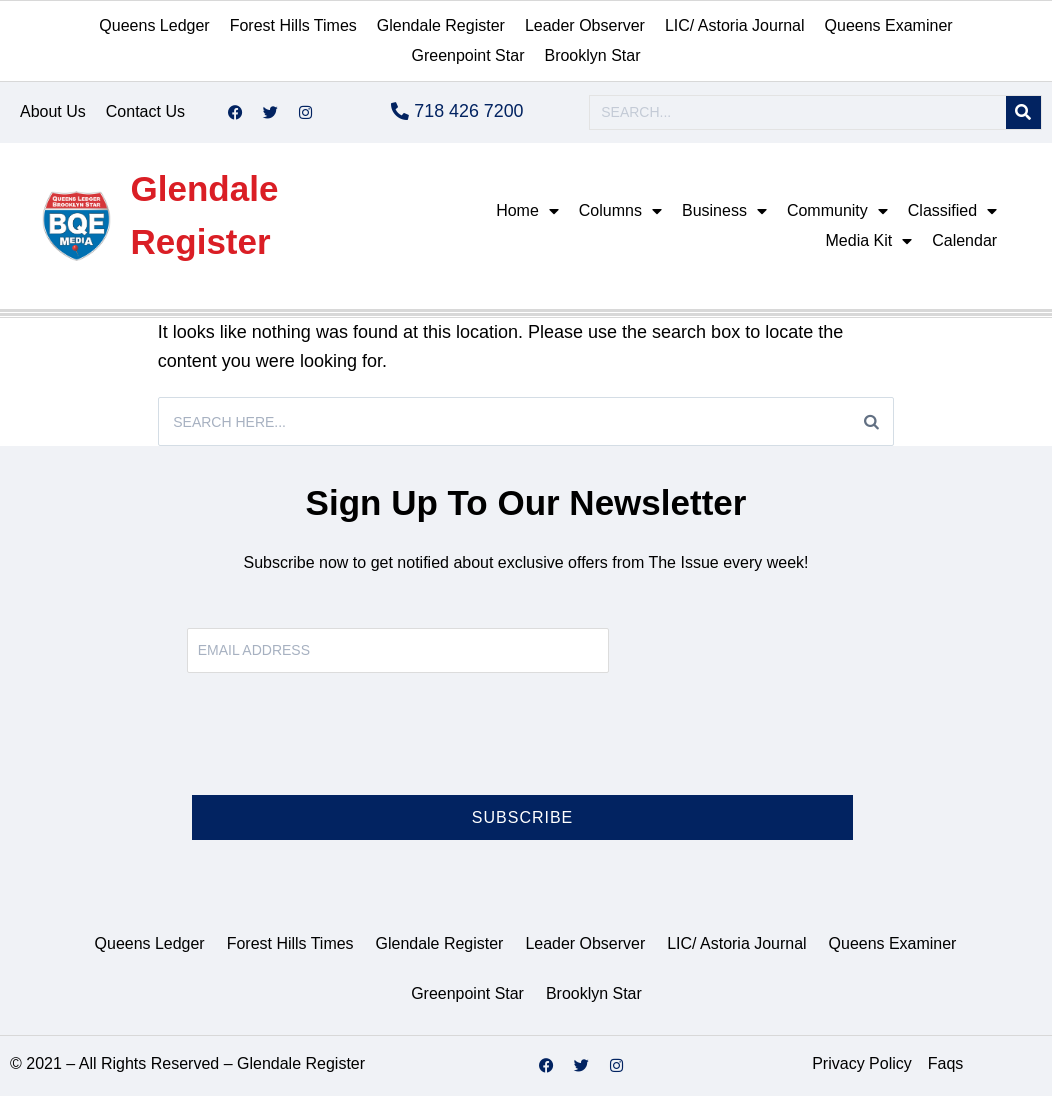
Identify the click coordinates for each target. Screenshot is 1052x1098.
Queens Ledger (154, 25)
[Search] (1023, 113)
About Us (53, 112)
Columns (620, 212)
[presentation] (339, 748)
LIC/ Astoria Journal (735, 25)
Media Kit (869, 242)
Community (837, 212)
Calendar (964, 241)
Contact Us (145, 112)
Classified (952, 212)
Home (527, 212)
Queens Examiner (889, 25)
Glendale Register (441, 25)
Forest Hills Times (293, 25)
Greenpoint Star (468, 55)
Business (724, 212)
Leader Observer (585, 25)
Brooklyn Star (592, 55)
